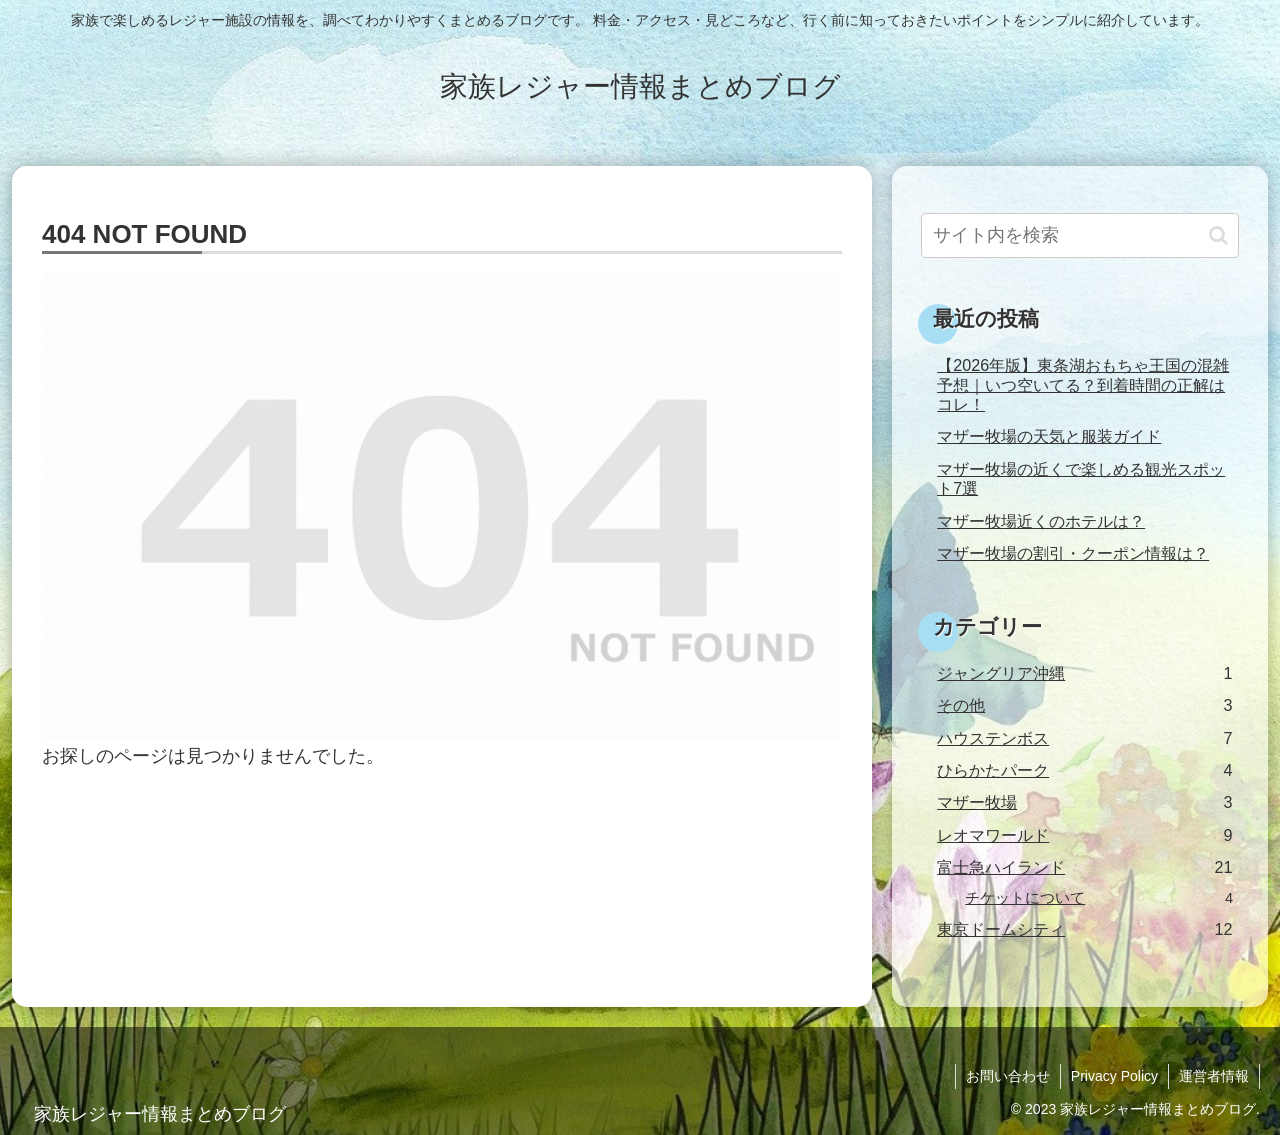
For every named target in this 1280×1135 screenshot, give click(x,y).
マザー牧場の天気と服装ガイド (1049, 436)
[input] (1080, 235)
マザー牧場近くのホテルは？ (1041, 521)
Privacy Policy (1114, 1076)
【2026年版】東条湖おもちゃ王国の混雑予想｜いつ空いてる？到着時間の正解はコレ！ (1083, 384)
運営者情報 (1214, 1076)
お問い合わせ (1008, 1076)
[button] (1218, 235)
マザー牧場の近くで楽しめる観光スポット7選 (1081, 478)
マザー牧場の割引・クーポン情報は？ (1073, 553)
